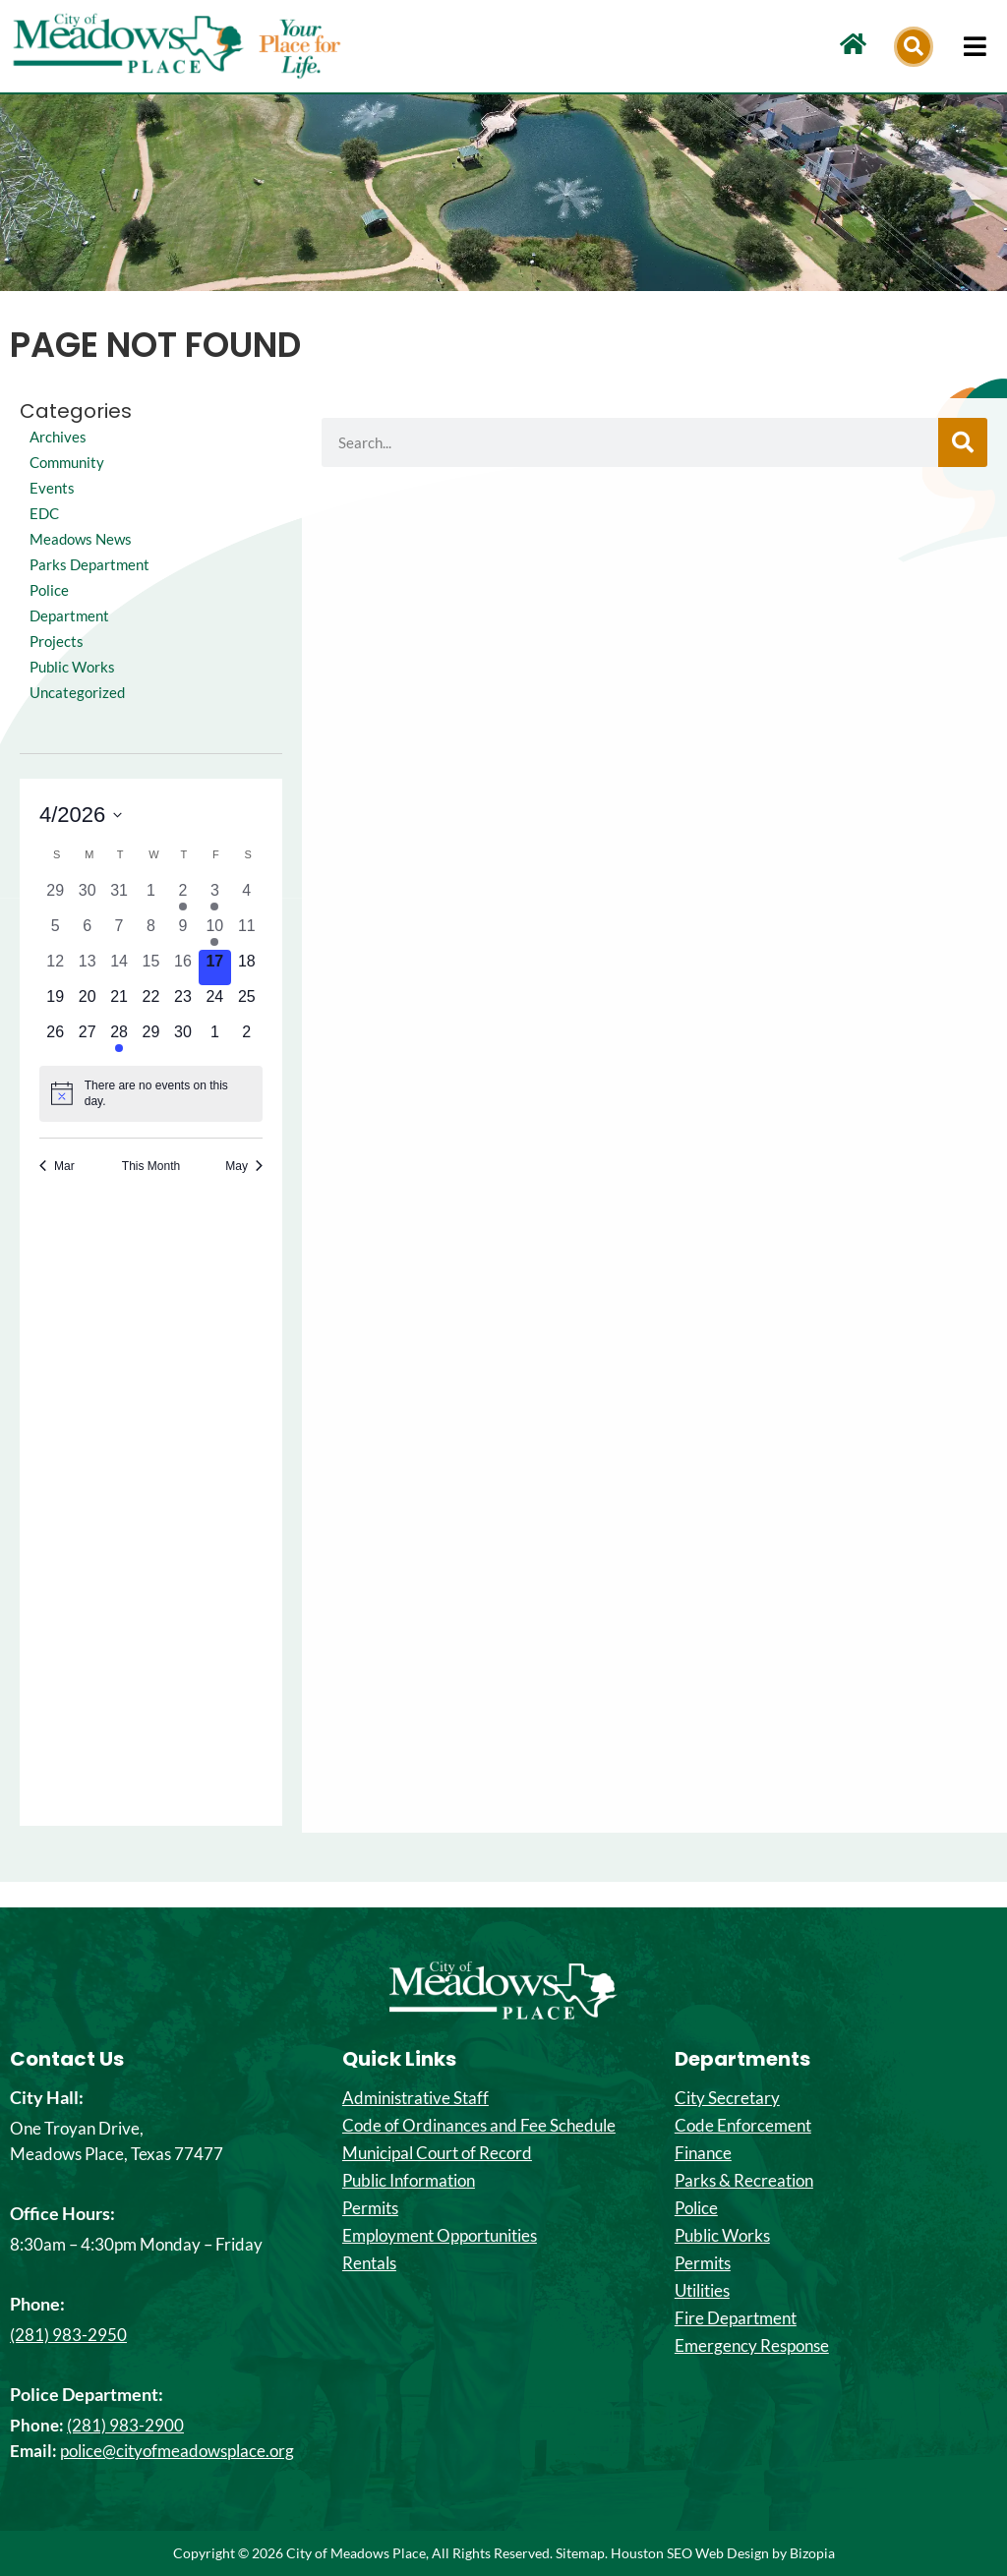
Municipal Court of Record (437, 2153)
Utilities (702, 2291)
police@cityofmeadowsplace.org (177, 2450)
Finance (703, 2153)
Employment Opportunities (439, 2236)
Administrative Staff (415, 2098)
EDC (45, 512)
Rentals (369, 2263)
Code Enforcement (743, 2126)
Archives (59, 436)
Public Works (75, 691)
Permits (370, 2208)
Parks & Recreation (744, 2181)
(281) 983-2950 (68, 2334)
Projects (58, 666)
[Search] (962, 442)
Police (696, 2208)
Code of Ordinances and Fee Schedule (479, 2126)
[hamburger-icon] (975, 46)
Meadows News (84, 538)
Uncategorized (79, 717)
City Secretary (727, 2098)
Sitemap (580, 2553)
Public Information (408, 2181)
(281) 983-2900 (125, 2425)
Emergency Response (752, 2346)
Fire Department (736, 2318)
